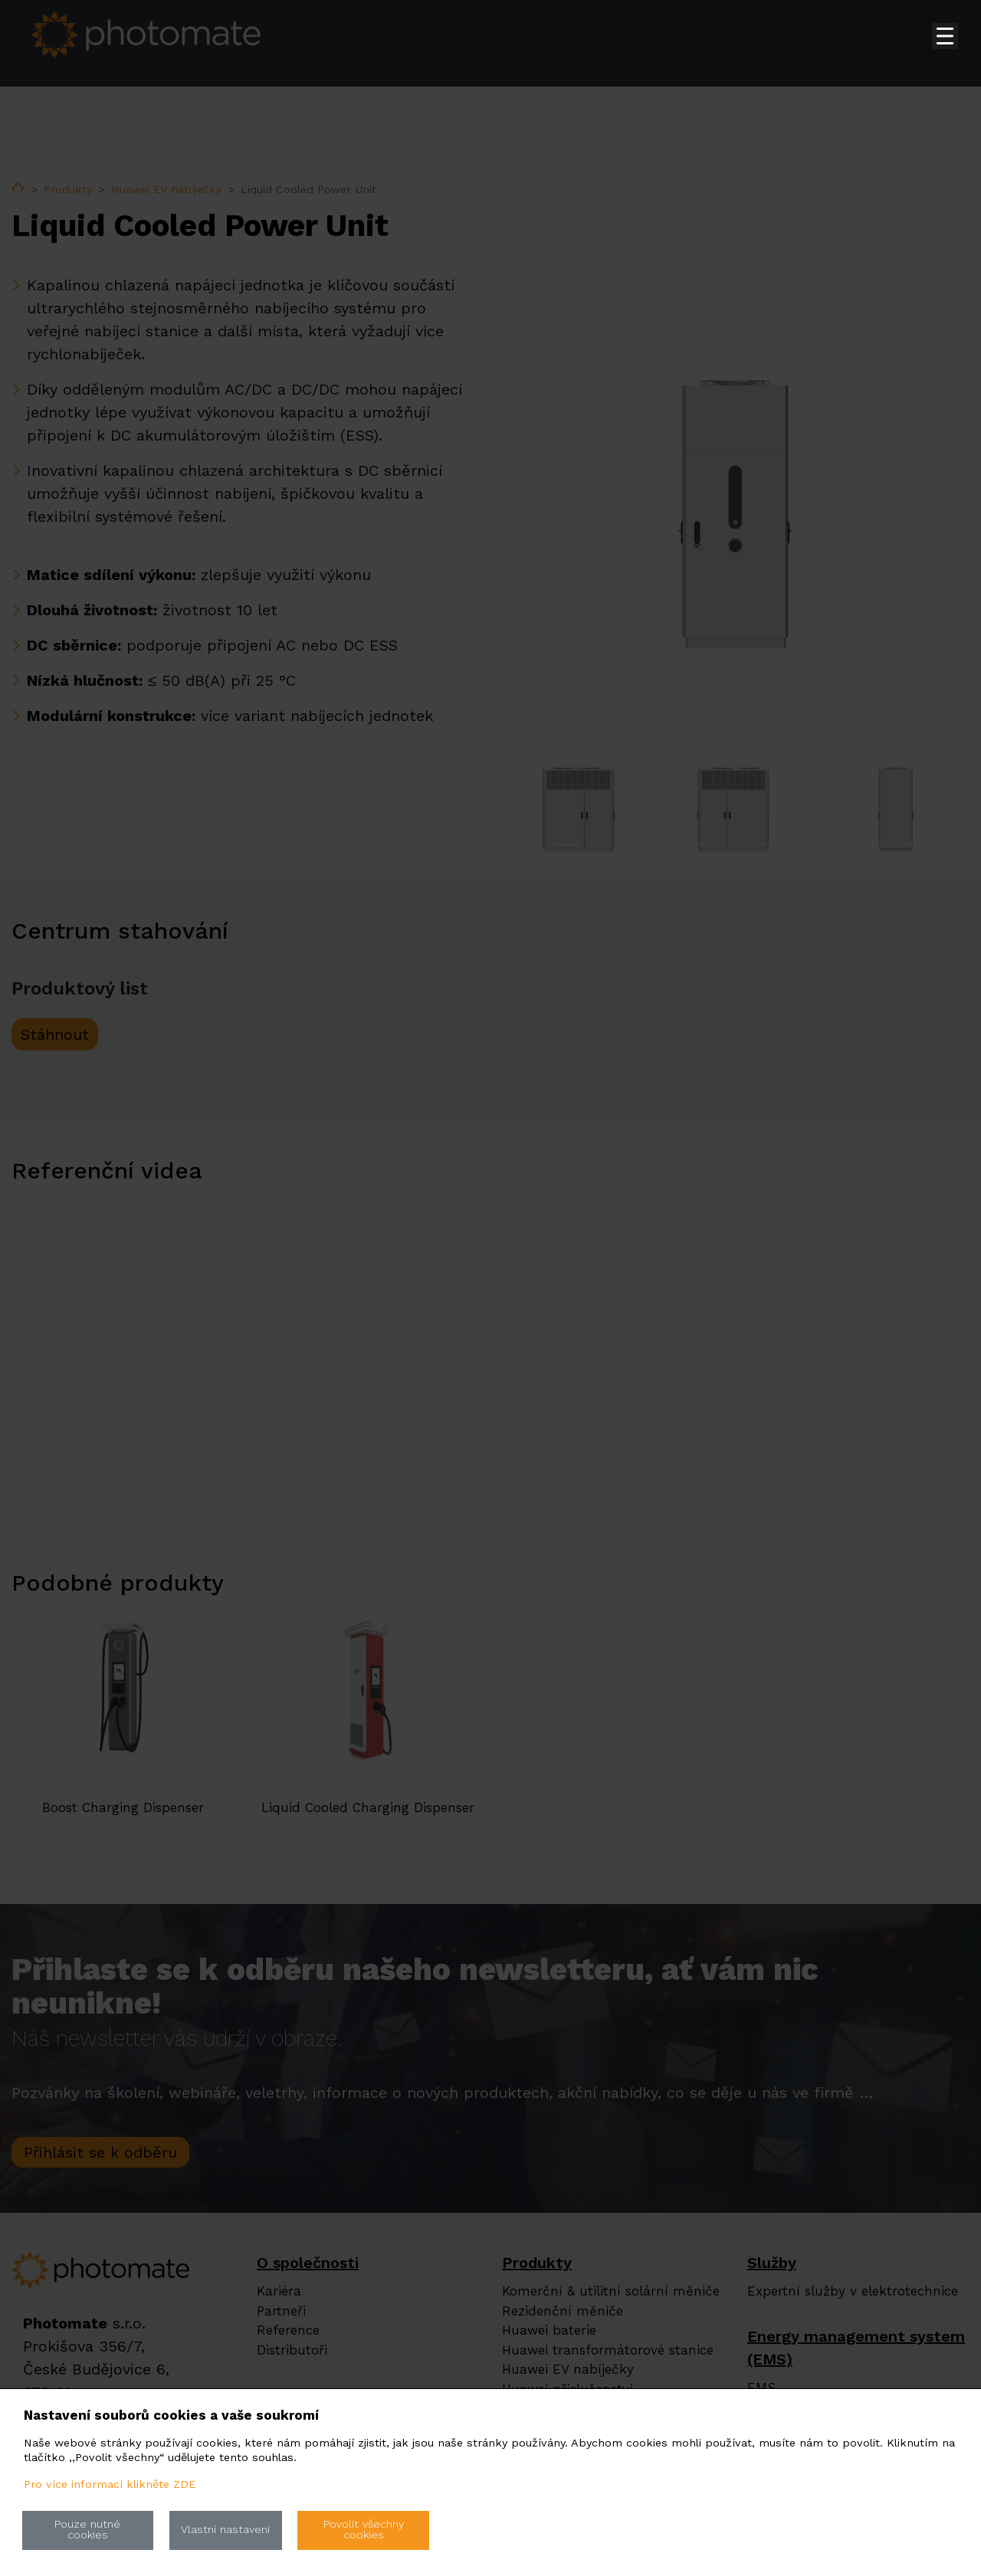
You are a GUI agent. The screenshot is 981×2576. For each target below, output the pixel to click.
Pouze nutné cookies (87, 2530)
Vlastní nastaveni (225, 2529)
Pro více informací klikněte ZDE (109, 2484)
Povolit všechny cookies (363, 2530)
